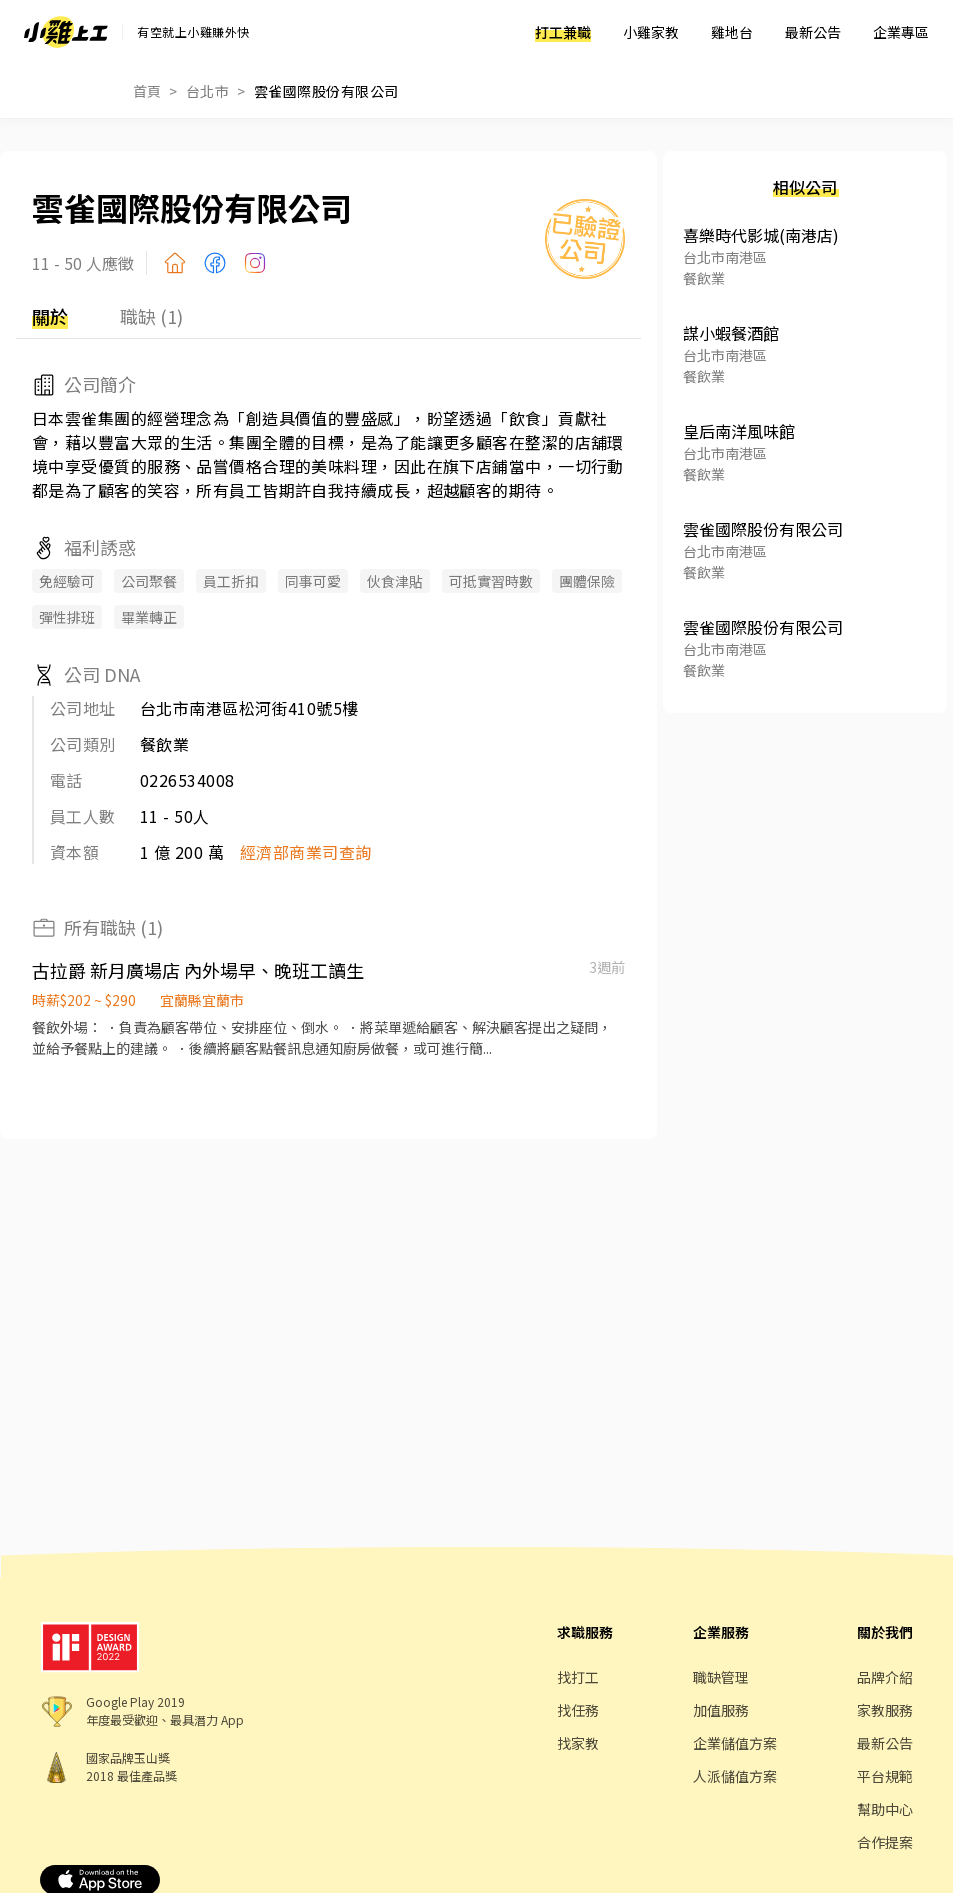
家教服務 (885, 1710)
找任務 (578, 1710)
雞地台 (732, 32)
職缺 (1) (151, 316)
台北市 (207, 91)
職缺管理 (721, 1677)
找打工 (578, 1677)
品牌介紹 (885, 1677)
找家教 (578, 1743)
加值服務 (721, 1710)
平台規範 (885, 1776)
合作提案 (885, 1842)
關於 (50, 316)
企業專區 (901, 32)
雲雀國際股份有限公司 (326, 91)
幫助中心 (885, 1809)
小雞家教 (651, 32)
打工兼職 (563, 32)
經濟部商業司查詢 (306, 852)
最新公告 (813, 32)
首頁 (147, 91)
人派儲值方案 (735, 1776)
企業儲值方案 (735, 1743)
